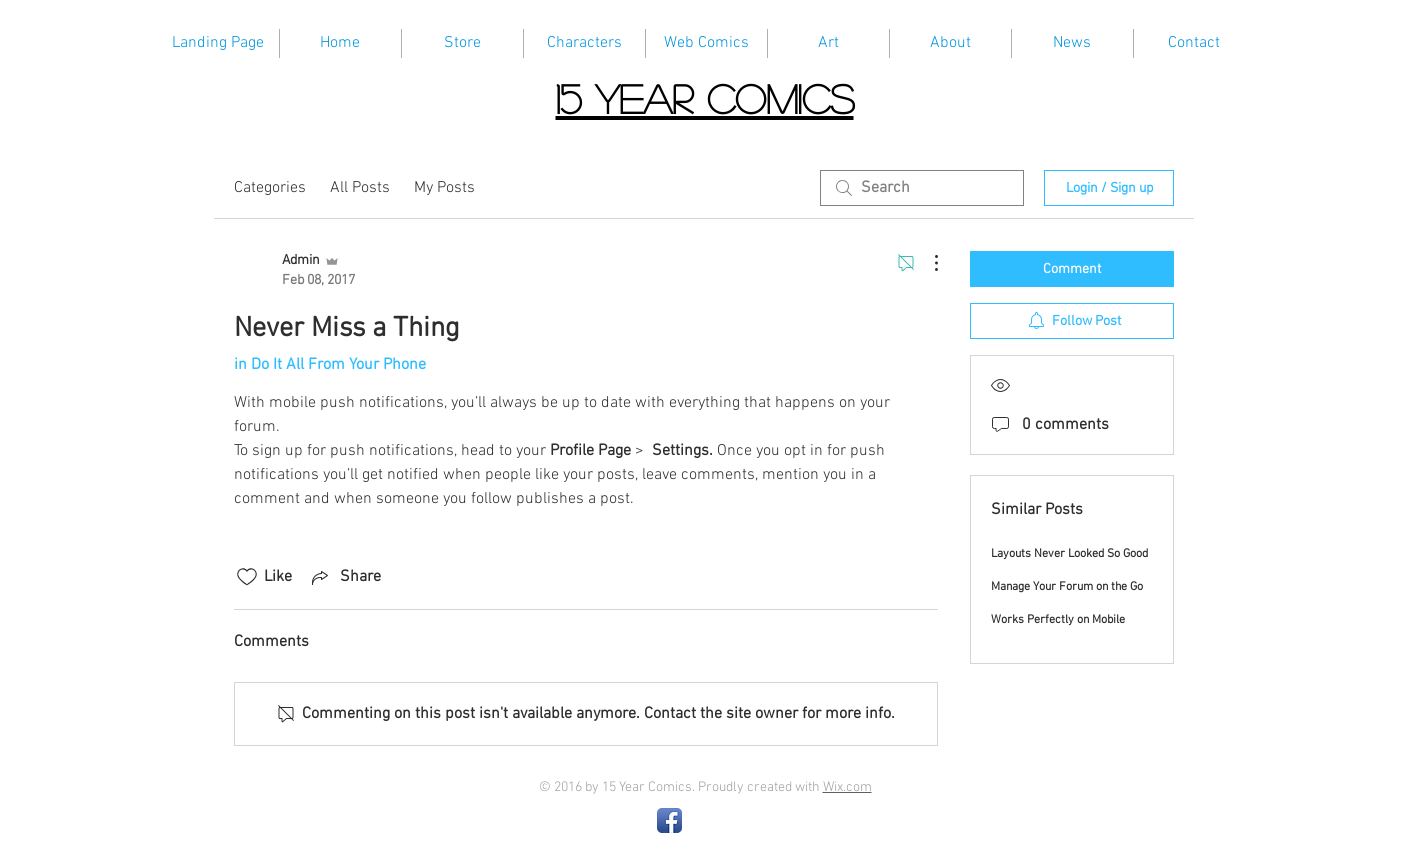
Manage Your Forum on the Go (1067, 587)
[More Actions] (926, 263)
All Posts (360, 188)
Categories (270, 188)
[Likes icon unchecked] (247, 577)
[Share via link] (344, 577)
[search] (922, 188)
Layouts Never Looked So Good (1069, 554)
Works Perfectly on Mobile (1058, 620)
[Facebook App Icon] (669, 820)
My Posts (444, 188)
